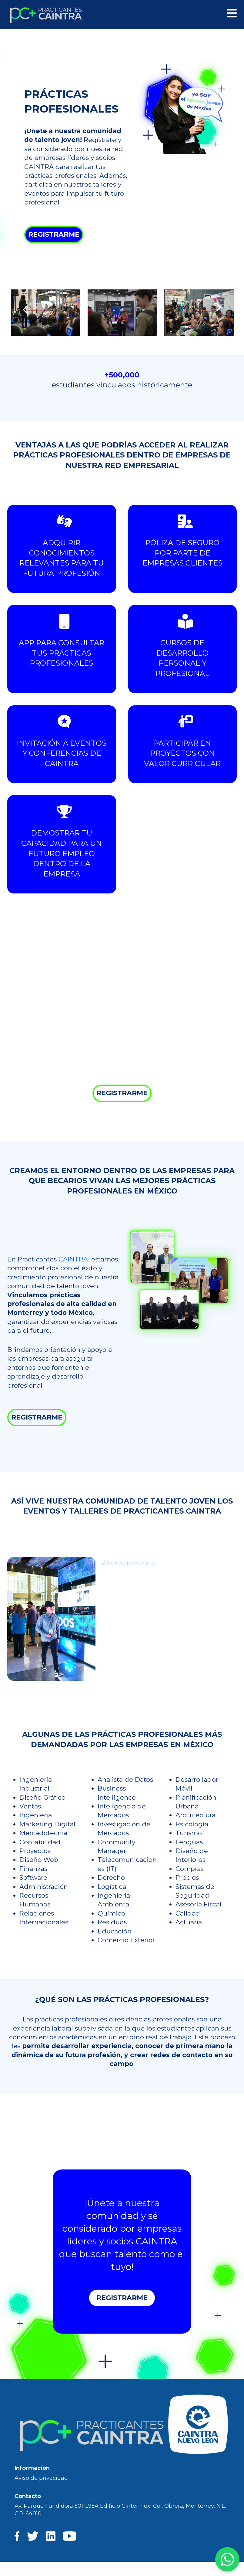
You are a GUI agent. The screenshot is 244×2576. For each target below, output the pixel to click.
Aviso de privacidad (41, 2478)
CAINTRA (73, 1259)
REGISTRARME (53, 234)
